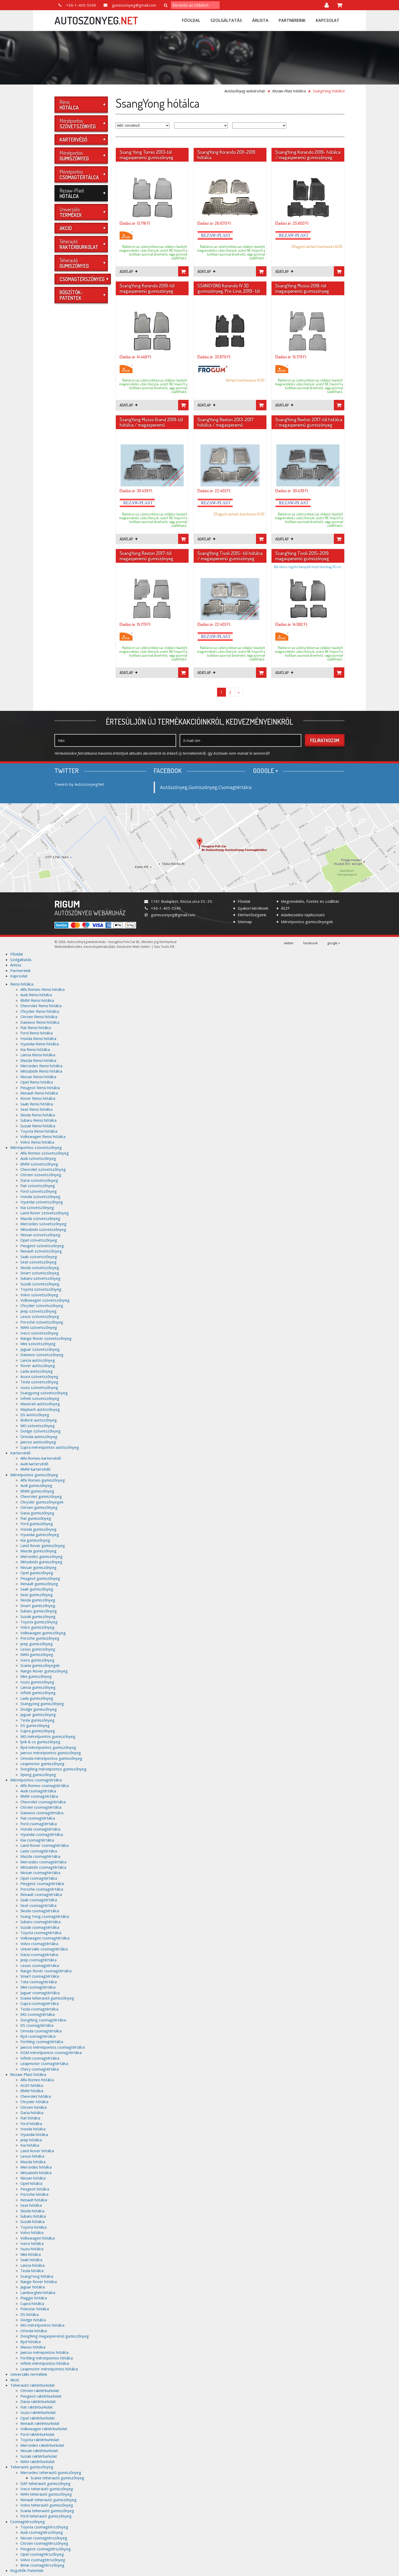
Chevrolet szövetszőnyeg (43, 1169)
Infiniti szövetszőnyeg (39, 1398)
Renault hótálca (33, 2199)
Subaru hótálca (33, 2216)
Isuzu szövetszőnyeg (39, 1387)
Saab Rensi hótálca (36, 1103)
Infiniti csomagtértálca (39, 2058)
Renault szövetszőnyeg (41, 1251)
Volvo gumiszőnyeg (37, 1627)
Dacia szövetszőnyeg (39, 1180)
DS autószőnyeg (34, 1414)
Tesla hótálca (32, 2270)
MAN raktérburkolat (37, 2461)
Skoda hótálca (32, 2210)
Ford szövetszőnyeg (38, 1191)
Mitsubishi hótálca (35, 2172)
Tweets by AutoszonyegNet (79, 784)
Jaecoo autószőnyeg (38, 1441)
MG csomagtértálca (37, 2014)
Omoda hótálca (33, 2330)
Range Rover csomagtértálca (46, 1970)
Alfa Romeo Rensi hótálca (42, 989)
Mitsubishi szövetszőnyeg (43, 1229)
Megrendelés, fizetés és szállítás (309, 901)
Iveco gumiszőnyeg (37, 1660)
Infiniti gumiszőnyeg (37, 1692)
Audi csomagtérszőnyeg (41, 2532)
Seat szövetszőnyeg (38, 1261)
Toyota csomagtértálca (40, 1932)
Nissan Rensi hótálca (38, 1076)
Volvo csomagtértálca (39, 1943)
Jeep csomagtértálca (38, 1959)
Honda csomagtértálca (40, 1829)
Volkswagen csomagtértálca (44, 1937)
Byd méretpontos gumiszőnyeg (48, 1747)
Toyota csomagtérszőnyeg (44, 2526)
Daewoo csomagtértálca (41, 1812)
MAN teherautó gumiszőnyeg (46, 2494)
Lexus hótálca (32, 2156)
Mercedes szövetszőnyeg (43, 1223)
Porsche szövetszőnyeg (41, 1322)
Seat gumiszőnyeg (36, 1594)
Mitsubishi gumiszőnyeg (41, 1561)
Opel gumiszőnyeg (36, 1572)
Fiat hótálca (30, 2117)
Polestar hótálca (34, 2308)
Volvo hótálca (32, 2232)
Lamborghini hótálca (37, 2292)
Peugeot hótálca (34, 2188)
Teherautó (81, 244)
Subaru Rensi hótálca (38, 1120)
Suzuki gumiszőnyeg (37, 1616)
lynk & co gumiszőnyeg (40, 1741)
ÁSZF (285, 908)
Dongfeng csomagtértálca (43, 2019)
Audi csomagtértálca (38, 1790)
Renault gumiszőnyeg (39, 1583)
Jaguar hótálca (32, 2286)
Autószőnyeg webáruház (244, 90)
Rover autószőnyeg (37, 1365)
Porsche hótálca (34, 2194)
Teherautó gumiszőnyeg (31, 2466)
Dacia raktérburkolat (38, 2401)
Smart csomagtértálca (39, 1976)
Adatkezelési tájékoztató (302, 914)
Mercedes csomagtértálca (43, 1861)
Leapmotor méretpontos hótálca (49, 2368)
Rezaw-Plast (81, 193)
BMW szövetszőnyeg (39, 1163)
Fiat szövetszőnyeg (37, 1185)
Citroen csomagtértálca (40, 1807)
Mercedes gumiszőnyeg (41, 1556)
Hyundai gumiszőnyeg (39, 1534)
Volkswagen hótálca (37, 2238)
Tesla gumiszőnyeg (37, 1720)
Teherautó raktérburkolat (32, 2385)
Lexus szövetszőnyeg (39, 1316)
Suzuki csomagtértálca (39, 1927)
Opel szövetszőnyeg (38, 1240)
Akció (14, 2379)
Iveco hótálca (32, 2243)
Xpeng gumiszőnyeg (38, 1774)
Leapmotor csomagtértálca (44, 2063)
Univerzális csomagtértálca (44, 1948)
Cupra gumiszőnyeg (37, 1730)
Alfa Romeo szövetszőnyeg (44, 1153)
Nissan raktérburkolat (39, 2450)
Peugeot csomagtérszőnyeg (45, 2548)
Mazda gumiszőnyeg (38, 1550)
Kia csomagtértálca (37, 1839)
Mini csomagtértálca (37, 1987)
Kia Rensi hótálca (35, 1049)
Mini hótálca (30, 2254)
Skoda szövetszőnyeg (39, 1267)
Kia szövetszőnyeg (37, 1207)
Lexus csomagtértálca (39, 1965)
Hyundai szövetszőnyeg (41, 1201)
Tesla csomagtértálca (39, 2008)
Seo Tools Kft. (164, 946)
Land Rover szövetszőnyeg (44, 1212)
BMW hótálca (31, 2090)
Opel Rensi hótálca (36, 1082)
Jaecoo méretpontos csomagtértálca (52, 2047)
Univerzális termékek (28, 2374)
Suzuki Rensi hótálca (37, 1125)
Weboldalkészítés (68, 946)
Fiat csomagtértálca (37, 1818)
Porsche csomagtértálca (41, 1889)
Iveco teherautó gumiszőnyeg (46, 2488)
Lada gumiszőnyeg (36, 1698)
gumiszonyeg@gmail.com (169, 914)
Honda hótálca (33, 2128)
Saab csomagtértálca (38, 1899)
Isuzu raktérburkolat (38, 2412)
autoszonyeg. (96, 20)
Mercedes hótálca (36, 2167)
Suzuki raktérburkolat (38, 2456)
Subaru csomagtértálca (40, 1921)
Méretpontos (81, 123)
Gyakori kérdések (252, 908)
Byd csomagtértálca (37, 2036)
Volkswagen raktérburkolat (43, 2428)
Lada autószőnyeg (36, 1371)
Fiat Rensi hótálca (35, 1027)
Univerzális (81, 212)
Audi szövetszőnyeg (38, 1158)
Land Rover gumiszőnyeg (42, 1545)
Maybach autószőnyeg (40, 1409)
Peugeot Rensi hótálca (40, 1087)
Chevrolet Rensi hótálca (41, 1005)
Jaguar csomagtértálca (40, 1992)
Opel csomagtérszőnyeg (42, 2554)
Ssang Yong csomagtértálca (44, 1916)
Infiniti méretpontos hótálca (44, 2363)
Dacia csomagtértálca (39, 1954)
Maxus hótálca (32, 2346)
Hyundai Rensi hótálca (39, 1043)
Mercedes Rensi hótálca (41, 1065)
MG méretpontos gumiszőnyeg (47, 1736)
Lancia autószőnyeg (37, 1360)
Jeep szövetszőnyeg (38, 1311)
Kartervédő (20, 1452)
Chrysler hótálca (34, 2101)
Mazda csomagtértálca (40, 1856)
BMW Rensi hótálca (37, 1000)
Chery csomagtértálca (39, 2069)
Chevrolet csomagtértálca (43, 1801)
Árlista (260, 20)
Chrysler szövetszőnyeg (41, 1305)
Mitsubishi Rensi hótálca (41, 1071)
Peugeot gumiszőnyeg (40, 1578)
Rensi (81, 104)
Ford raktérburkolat (37, 2434)
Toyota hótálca (33, 2227)
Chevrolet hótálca (35, 2096)
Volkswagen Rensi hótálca (42, 1136)
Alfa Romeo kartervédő (40, 1458)
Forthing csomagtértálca (41, 2041)
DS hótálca (29, 2314)
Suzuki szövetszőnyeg (39, 1283)
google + (333, 943)
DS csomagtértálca (36, 2025)
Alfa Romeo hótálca (37, 2079)
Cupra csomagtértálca (39, 2003)
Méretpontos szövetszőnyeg (36, 1147)
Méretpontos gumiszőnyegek (306, 921)
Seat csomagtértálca (38, 1905)
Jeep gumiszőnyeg (36, 1643)
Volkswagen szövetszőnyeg (44, 1300)
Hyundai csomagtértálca (41, 1834)
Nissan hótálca (33, 2177)
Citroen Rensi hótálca (38, 1016)
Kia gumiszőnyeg (35, 1540)
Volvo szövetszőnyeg (39, 1294)
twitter (289, 943)
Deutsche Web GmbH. (134, 946)
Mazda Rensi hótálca (38, 1060)
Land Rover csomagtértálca (44, 1845)
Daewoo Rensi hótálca (39, 1022)
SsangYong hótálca (36, 2276)
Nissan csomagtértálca (40, 1872)
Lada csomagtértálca (38, 1850)
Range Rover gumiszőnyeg (44, 1670)
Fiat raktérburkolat (36, 2407)
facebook (310, 943)
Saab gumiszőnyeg (36, 1589)
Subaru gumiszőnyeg (38, 1610)
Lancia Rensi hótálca (37, 1054)
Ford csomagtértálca (38, 1823)
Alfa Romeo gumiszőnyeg (42, 1480)
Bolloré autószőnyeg (38, 1420)
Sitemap (244, 921)
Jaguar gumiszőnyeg (38, 1714)
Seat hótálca (31, 2205)
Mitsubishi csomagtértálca (43, 1867)
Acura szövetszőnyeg (39, 1376)
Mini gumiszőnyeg (36, 1676)
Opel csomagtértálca (38, 1878)
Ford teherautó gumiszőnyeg (46, 2515)
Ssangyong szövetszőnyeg (44, 1392)
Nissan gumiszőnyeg (38, 1567)
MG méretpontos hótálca (42, 2325)
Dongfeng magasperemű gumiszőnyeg (54, 2336)
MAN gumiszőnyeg (36, 1654)
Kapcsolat (327, 20)
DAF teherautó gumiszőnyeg (45, 2483)
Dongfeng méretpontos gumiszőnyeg (53, 1768)
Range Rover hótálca (38, 2281)
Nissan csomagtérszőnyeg (43, 2537)
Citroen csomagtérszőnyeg (44, 2543)
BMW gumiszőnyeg (37, 1491)
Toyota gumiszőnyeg (39, 1621)
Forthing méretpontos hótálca (46, 2357)
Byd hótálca (30, 2341)
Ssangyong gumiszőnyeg (42, 1703)
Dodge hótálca (33, 2319)
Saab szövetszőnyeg (38, 1256)
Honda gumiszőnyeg (38, 1529)
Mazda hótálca (33, 2161)
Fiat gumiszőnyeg (35, 1518)
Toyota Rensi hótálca (38, 1131)
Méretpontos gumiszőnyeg (34, 1474)
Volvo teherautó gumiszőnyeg (46, 2505)
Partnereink (292, 20)
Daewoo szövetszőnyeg (41, 1354)
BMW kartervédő (35, 1469)
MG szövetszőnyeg (37, 1425)
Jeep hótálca (31, 2139)
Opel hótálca (31, 2183)
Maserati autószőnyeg (40, 1403)
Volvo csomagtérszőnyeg (42, 2559)
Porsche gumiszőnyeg (39, 1638)
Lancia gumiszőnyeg (37, 1687)
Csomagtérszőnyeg (27, 2521)
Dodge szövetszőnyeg (40, 1430)
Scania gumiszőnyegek (40, 1665)
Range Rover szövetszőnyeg (46, 1338)
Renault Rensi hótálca (39, 1092)
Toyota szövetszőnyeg (40, 1289)
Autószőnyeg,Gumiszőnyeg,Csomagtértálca (206, 787)
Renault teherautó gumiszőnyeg (48, 2499)
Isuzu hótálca (31, 2248)
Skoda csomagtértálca (39, 1910)
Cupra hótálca (32, 2303)
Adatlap (128, 271)
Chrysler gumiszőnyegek (41, 1501)
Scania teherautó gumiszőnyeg (47, 1998)
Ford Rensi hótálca (36, 1032)
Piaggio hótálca (33, 2297)
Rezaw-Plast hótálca (289, 90)
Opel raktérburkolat (37, 2417)
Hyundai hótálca (34, 2134)
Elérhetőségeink (251, 914)
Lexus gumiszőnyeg (37, 1649)
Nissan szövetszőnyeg (40, 1234)
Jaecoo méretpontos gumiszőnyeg (50, 1752)
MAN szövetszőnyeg (38, 1327)
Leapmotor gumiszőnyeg (42, 1763)
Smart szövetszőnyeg (39, 1272)
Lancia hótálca (32, 2265)
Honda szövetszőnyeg (40, 1196)
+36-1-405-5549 (162, 908)
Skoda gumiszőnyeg (37, 1599)
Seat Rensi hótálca (36, 1109)
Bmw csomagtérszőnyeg (42, 2565)
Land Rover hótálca (37, 2150)
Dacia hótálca (31, 2112)
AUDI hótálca (31, 2085)
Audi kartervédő (34, 1463)
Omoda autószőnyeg (38, 1436)
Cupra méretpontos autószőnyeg (49, 1447)
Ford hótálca (31, 2123)
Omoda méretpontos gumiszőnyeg (51, 1758)
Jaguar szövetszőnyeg (40, 1349)
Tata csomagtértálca (38, 1981)
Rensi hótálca (21, 984)
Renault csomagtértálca (41, 1894)
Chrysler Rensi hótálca (39, 1011)
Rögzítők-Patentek (26, 2570)
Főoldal (191, 20)
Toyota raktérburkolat (39, 2439)
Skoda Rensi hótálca (37, 1114)
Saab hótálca (31, 2259)
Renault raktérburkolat (40, 2423)
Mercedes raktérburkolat (42, 2445)
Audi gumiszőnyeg (36, 1485)
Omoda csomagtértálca (41, 2030)
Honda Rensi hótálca (38, 1038)
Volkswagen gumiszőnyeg (43, 1632)
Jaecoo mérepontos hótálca (44, 2352)
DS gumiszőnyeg (35, 1725)
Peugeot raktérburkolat (41, 2396)
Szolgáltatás (226, 20)
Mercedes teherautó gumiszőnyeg (50, 2472)
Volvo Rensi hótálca (37, 1142)
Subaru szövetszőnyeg (40, 1278)
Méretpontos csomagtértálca (36, 1779)
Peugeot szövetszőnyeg (42, 1245)
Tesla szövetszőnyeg (39, 1381)
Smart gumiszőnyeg (37, 1605)
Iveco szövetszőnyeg (39, 1332)
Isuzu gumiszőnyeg (37, 1681)
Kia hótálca (29, 2145)
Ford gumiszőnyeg (36, 1523)
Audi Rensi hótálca (36, 994)
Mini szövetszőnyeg (37, 1343)
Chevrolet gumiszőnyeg (41, 1496)
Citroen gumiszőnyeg (39, 1507)
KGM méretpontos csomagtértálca (51, 2052)
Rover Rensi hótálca (37, 1098)
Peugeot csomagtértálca (42, 1883)
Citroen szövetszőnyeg (40, 1174)
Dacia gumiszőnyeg (37, 1512)
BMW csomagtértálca (39, 1796)
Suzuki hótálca (32, 2221)
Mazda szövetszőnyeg (40, 1218)
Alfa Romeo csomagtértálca (44, 1785)
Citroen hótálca (33, 2107)
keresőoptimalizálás (99, 946)
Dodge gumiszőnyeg (38, 1709)
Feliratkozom (324, 740)
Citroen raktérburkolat (39, 2390)
